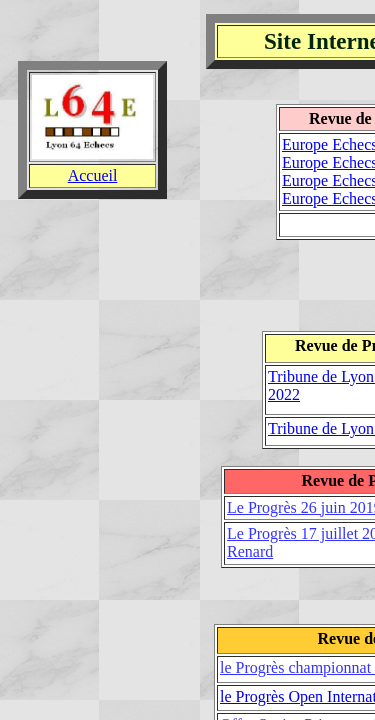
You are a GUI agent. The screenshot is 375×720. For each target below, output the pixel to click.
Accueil (93, 175)
